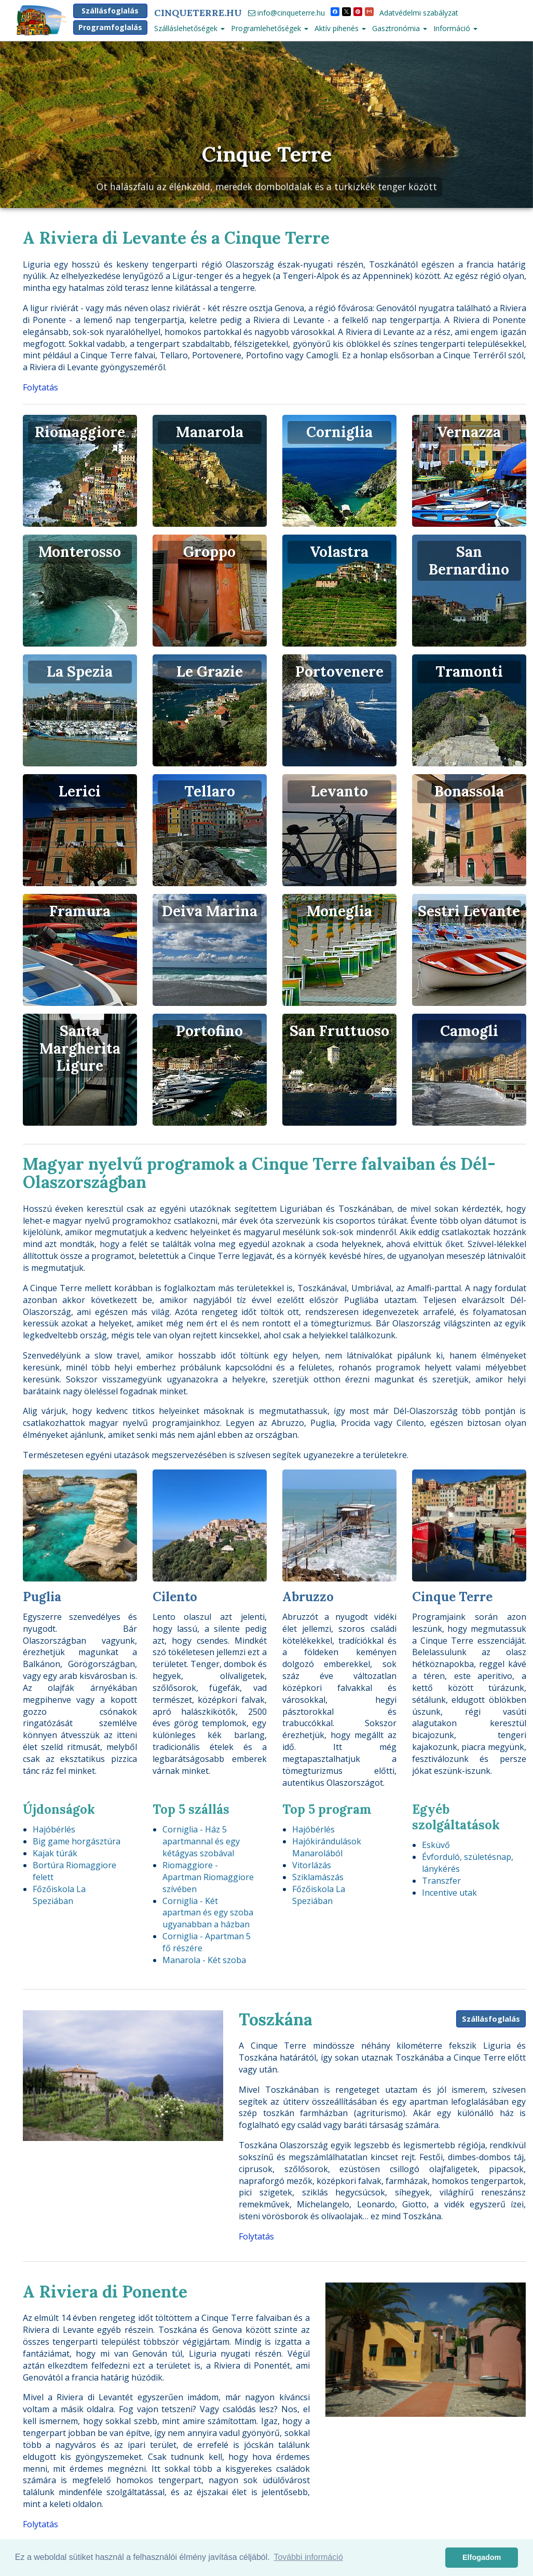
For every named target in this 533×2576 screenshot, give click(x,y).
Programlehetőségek (269, 28)
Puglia (42, 1597)
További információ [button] (308, 2557)
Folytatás (40, 387)
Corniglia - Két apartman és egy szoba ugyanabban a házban (207, 1912)
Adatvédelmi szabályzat (418, 13)
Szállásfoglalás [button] (110, 11)
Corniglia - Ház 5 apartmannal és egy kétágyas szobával (201, 1841)
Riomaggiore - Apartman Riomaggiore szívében (208, 1877)
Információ (455, 28)
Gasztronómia (399, 28)
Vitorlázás (311, 1865)
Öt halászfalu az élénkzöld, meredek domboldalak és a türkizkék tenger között (267, 186)
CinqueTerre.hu (198, 13)
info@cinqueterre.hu (286, 13)
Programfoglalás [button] (110, 27)
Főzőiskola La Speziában (59, 1895)
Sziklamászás (318, 1877)
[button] (33, 125)
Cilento (175, 1597)
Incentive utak (449, 1892)
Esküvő (436, 1845)
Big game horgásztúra (76, 1841)
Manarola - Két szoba (204, 1960)
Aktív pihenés (340, 28)
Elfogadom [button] (481, 2557)
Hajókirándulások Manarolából (326, 1847)
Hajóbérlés (54, 1829)
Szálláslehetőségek (189, 28)
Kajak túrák (55, 1853)
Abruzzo (308, 1597)
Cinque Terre (267, 154)
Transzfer (441, 1880)
